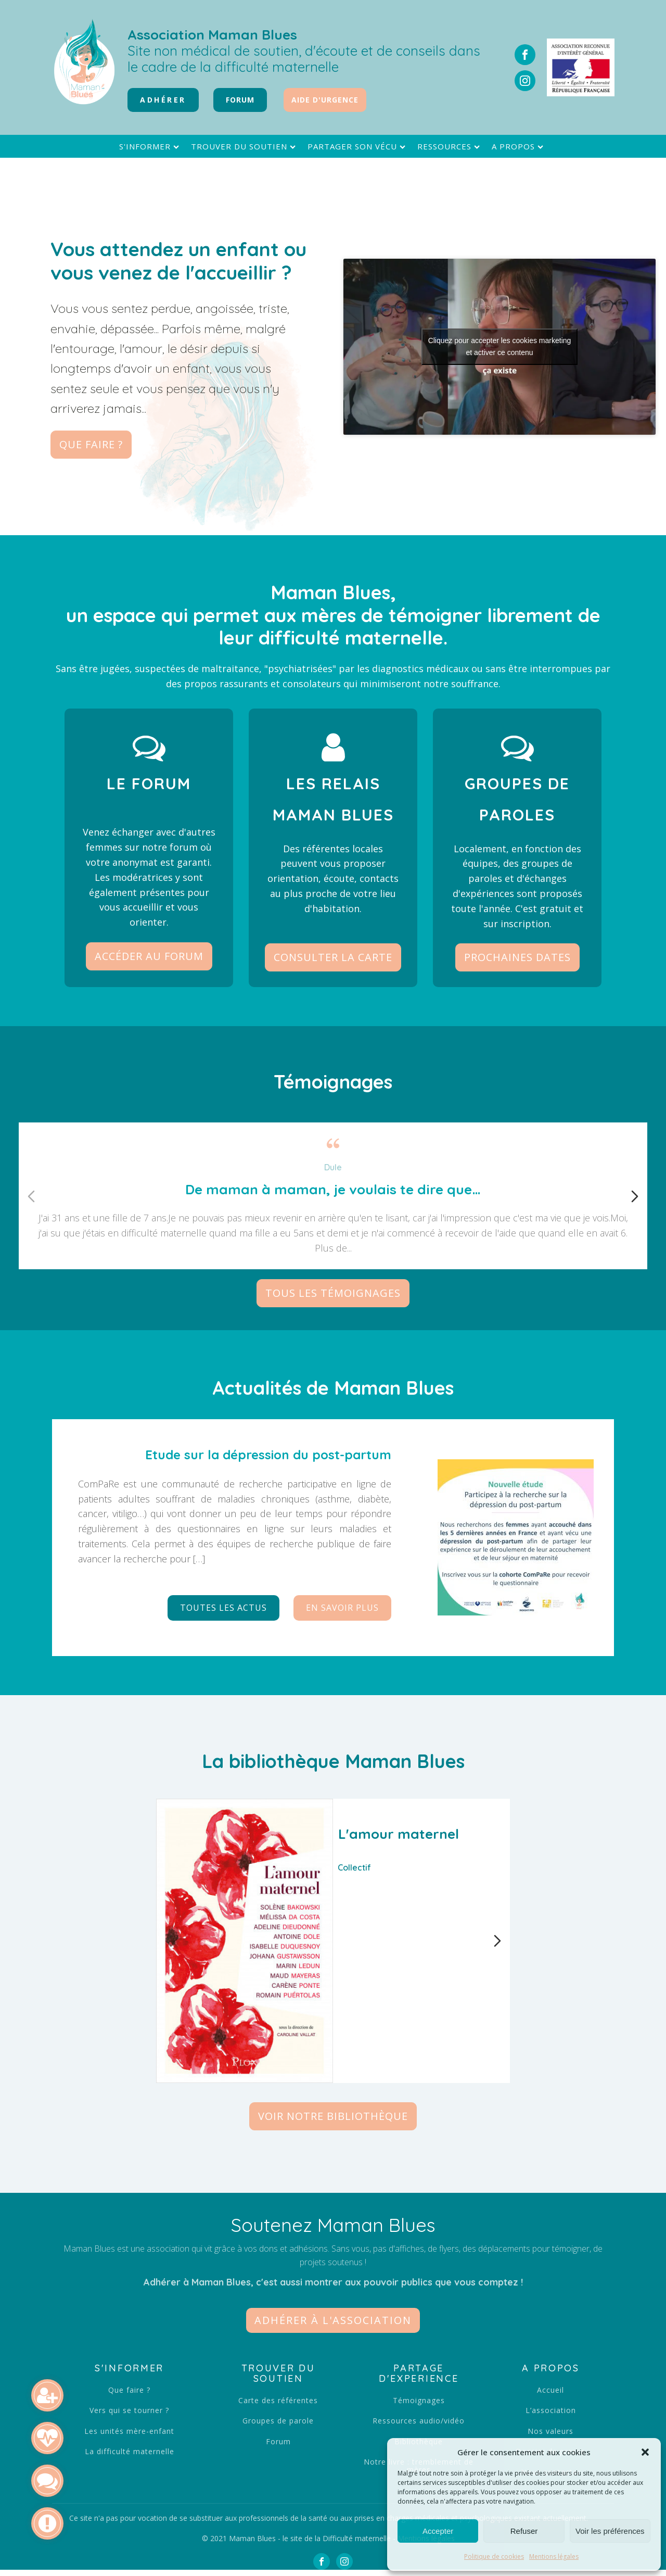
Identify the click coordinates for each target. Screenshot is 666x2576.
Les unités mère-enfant (129, 2431)
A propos (519, 146)
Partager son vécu (358, 146)
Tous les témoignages (333, 1293)
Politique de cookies (494, 2556)
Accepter (437, 2531)
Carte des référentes (278, 2400)
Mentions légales (554, 2556)
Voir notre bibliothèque (333, 2116)
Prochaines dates (517, 957)
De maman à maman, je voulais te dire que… (333, 1189)
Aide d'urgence (324, 100)
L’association (551, 2410)
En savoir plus (342, 1607)
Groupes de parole (278, 2421)
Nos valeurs (550, 2431)
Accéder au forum (149, 956)
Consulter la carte (333, 957)
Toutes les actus (223, 1607)
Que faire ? (91, 444)
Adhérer (163, 100)
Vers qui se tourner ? (129, 2410)
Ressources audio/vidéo (419, 2421)
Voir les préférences (610, 2531)
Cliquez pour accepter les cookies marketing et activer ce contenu (499, 346)
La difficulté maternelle (129, 2451)
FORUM (240, 100)
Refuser (524, 2531)
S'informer (150, 146)
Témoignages (419, 2400)
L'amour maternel (398, 1833)
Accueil (550, 2390)
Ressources (449, 146)
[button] (645, 2452)
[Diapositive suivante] (634, 1196)
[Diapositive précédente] (31, 1196)
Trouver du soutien (244, 146)
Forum (278, 2441)
